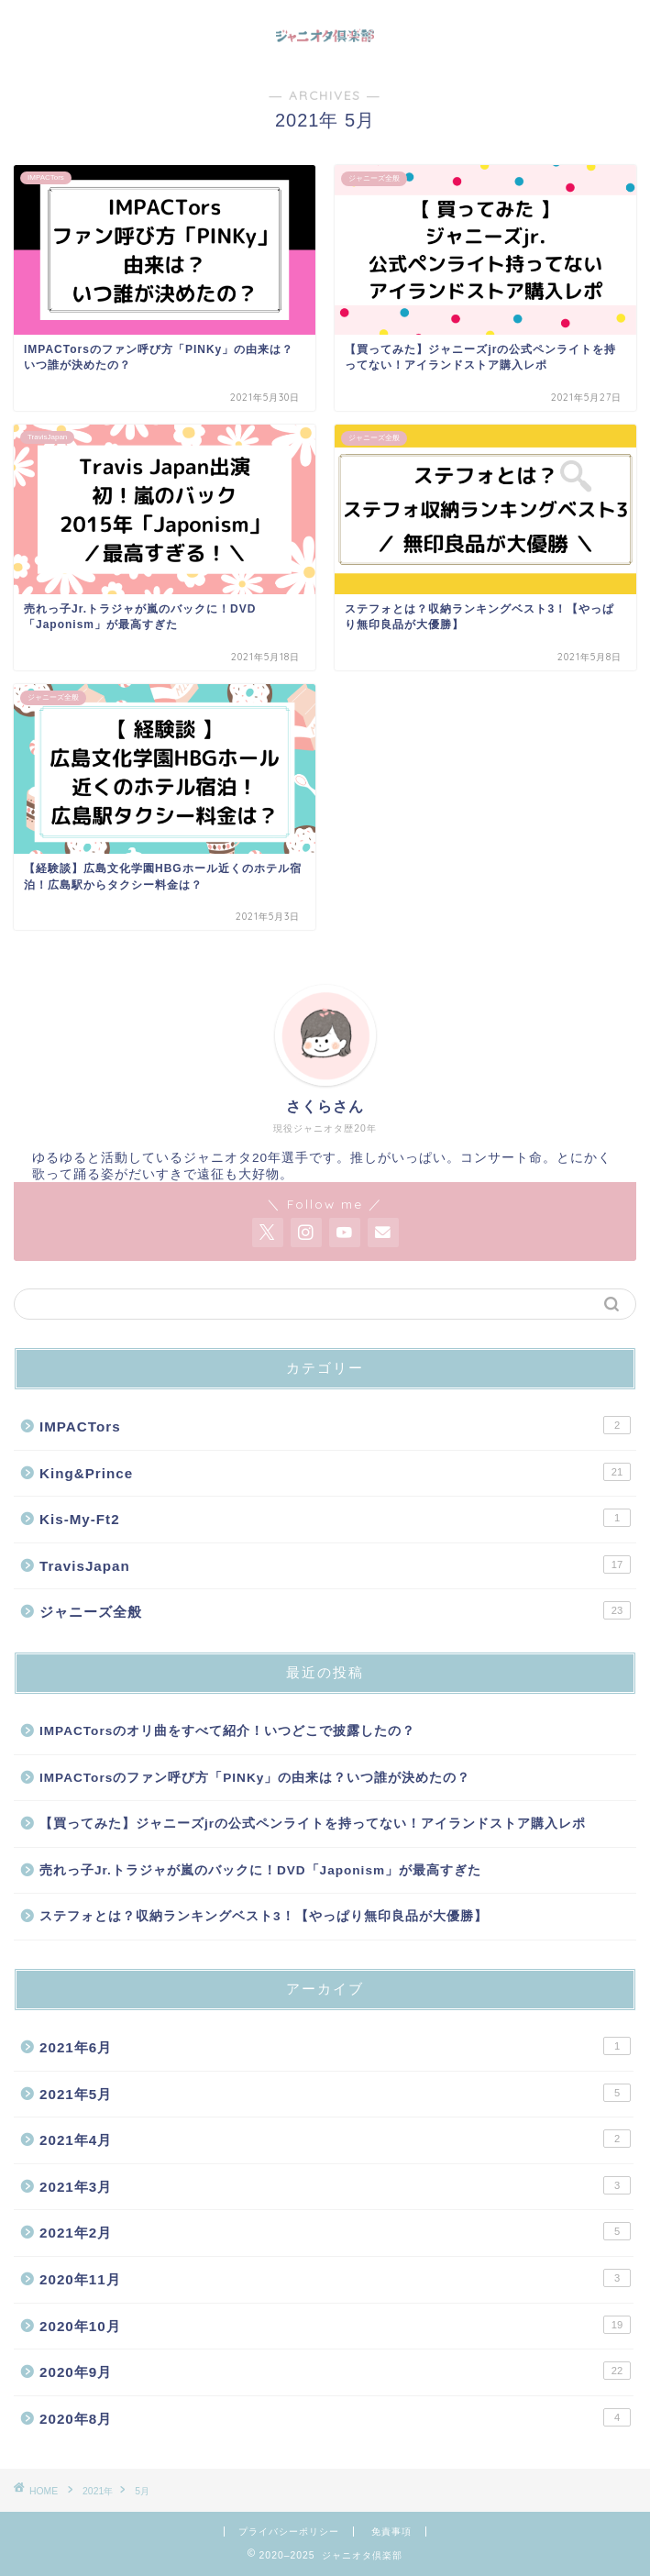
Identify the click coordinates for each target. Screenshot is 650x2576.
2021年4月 (335, 2138)
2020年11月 (335, 2278)
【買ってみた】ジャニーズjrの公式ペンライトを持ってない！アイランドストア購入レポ (312, 1823)
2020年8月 (335, 2417)
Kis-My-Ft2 (335, 1518)
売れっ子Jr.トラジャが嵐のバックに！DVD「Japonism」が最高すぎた (260, 1870)
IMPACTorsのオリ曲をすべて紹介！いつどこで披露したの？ (227, 1731)
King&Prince (335, 1472)
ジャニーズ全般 (335, 1610)
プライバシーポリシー (288, 2531)
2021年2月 (335, 2231)
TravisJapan (335, 1564)
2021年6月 (335, 2046)
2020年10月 (335, 2325)
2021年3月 (335, 2185)
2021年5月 (335, 2093)
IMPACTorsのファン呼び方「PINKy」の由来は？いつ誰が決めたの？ (254, 1778)
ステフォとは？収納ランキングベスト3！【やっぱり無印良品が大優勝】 (263, 1916)
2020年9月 (335, 2370)
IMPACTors (335, 1425)
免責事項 (391, 2531)
